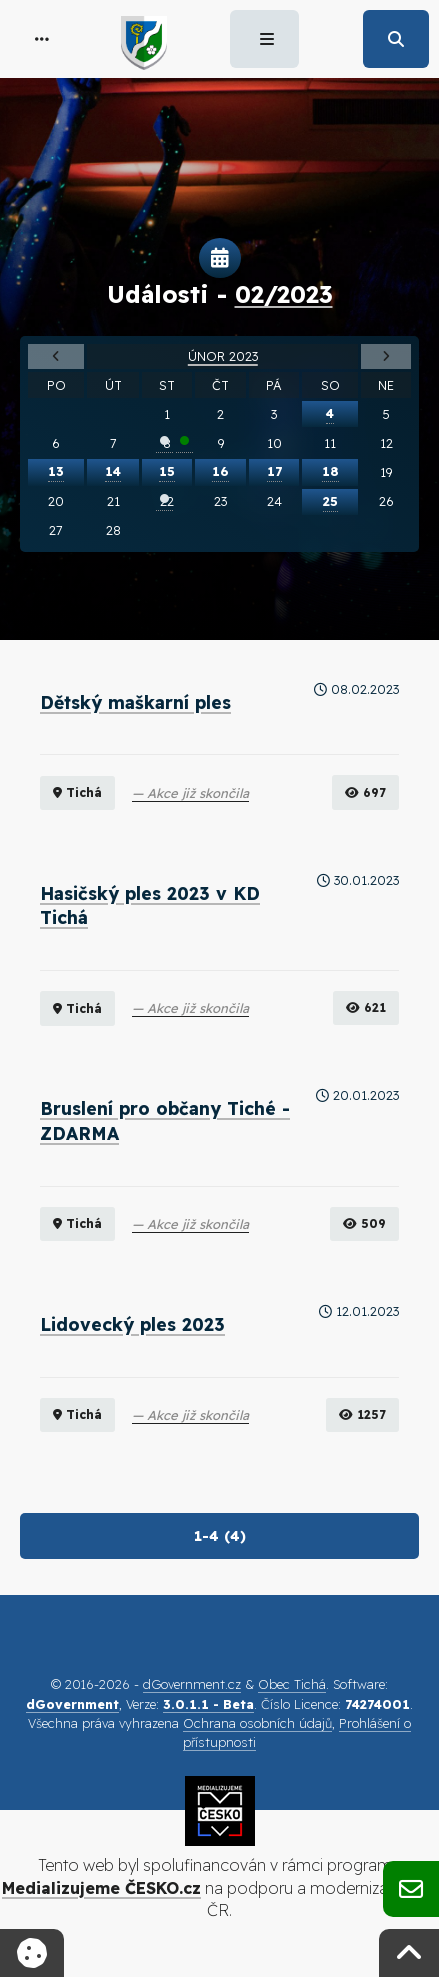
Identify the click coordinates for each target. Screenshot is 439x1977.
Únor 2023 (223, 356)
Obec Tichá (292, 1684)
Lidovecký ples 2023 (132, 1324)
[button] (42, 39)
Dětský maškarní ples (135, 702)
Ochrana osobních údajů (257, 1723)
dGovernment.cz (192, 1684)
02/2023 (284, 294)
